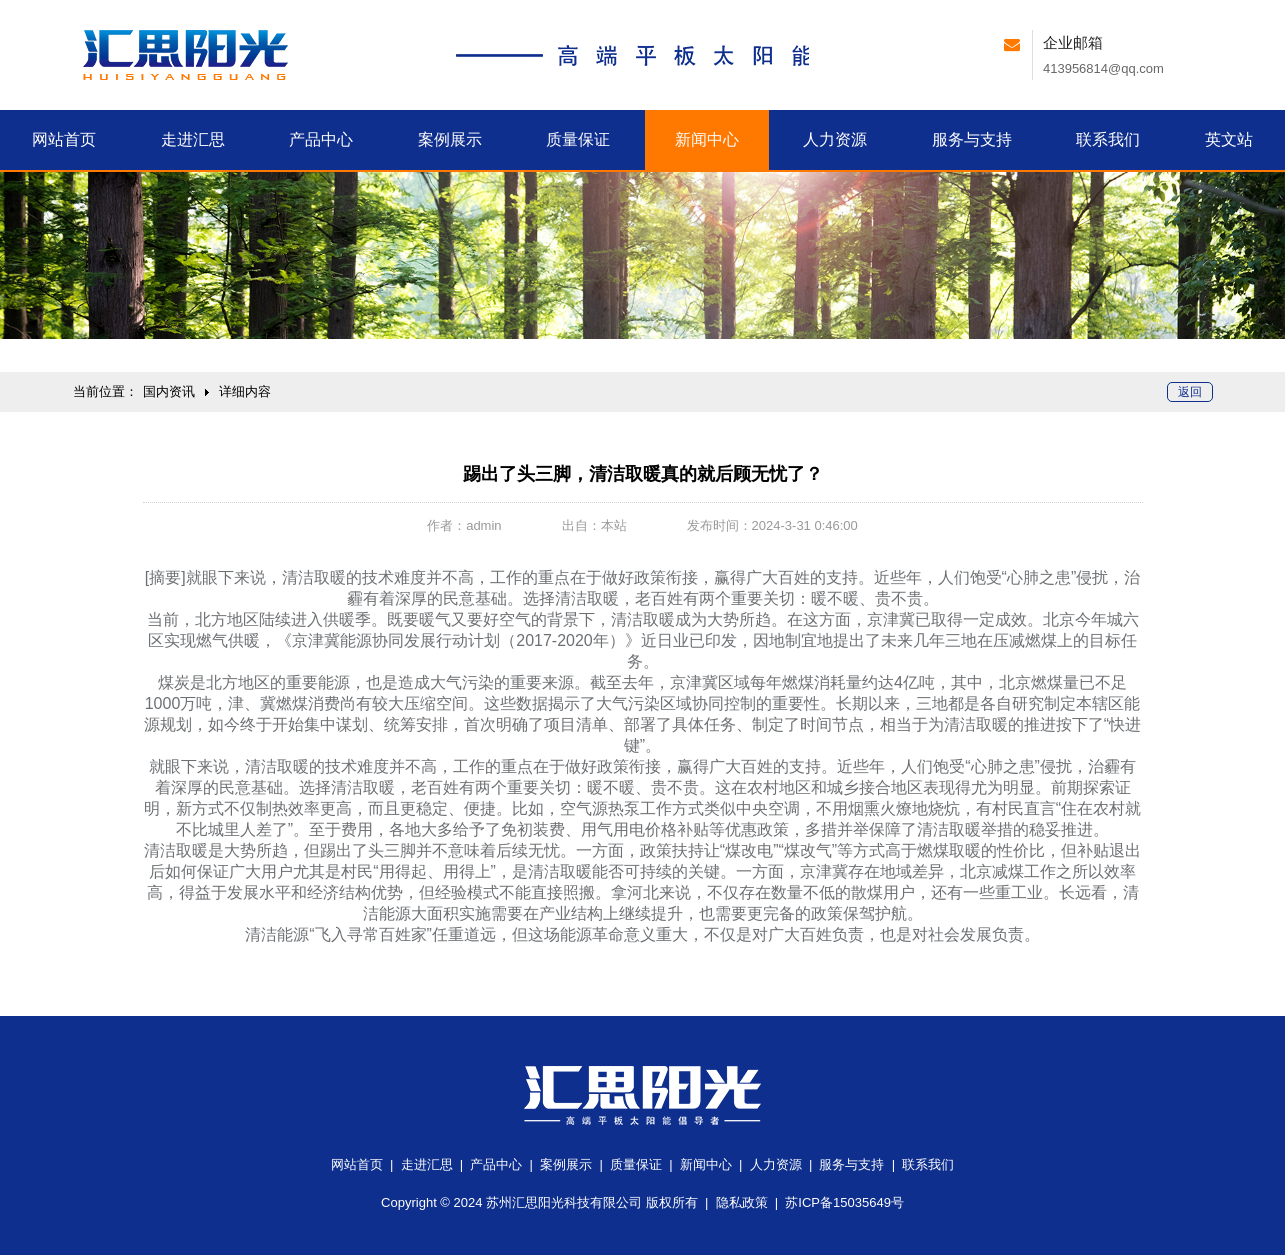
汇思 (193, 139)
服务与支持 (851, 1164)
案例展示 (566, 1164)
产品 (321, 139)
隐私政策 (742, 1202)
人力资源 (776, 1164)
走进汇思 (427, 1164)
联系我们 (928, 1164)
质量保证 (636, 1164)
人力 (835, 139)
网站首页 (357, 1164)
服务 (972, 139)
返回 (1190, 392)
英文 (1229, 139)
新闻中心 (706, 1164)
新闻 (707, 139)
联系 (1108, 139)
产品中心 (496, 1164)
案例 (450, 139)
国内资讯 (169, 391)
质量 (578, 139)
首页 (64, 139)
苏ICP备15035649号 (844, 1202)
